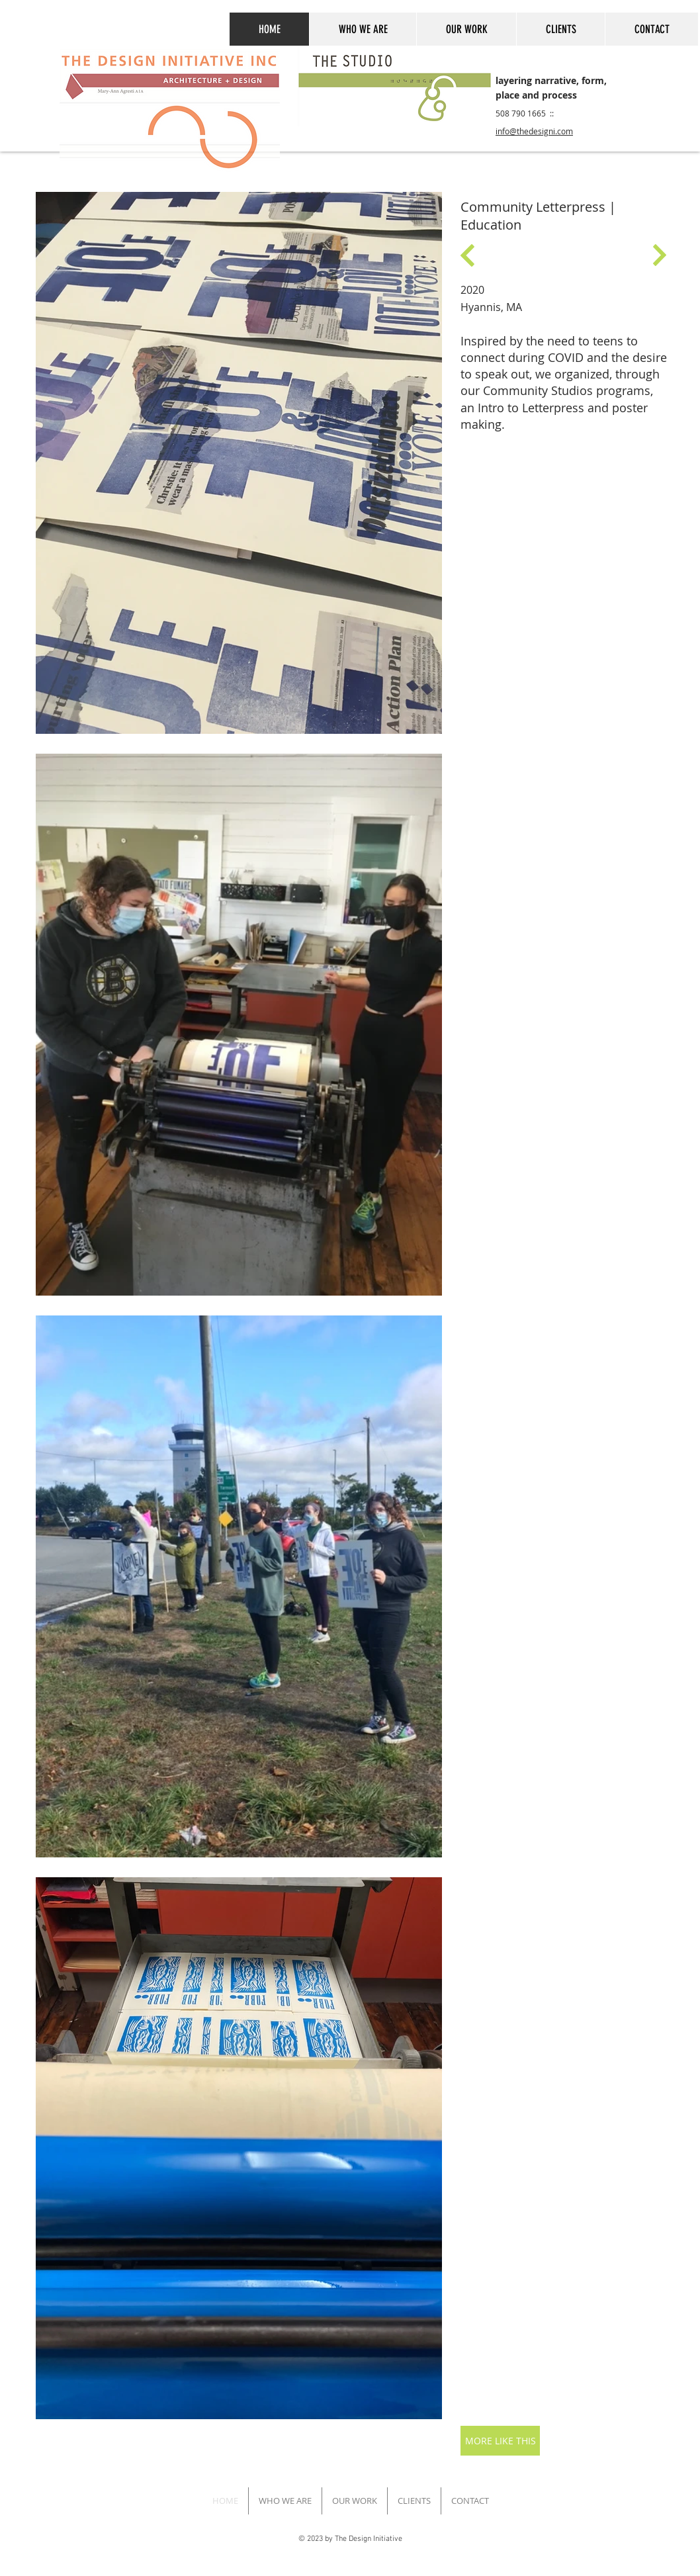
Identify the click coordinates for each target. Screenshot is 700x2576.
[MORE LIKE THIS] (500, 2441)
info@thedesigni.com (534, 131)
